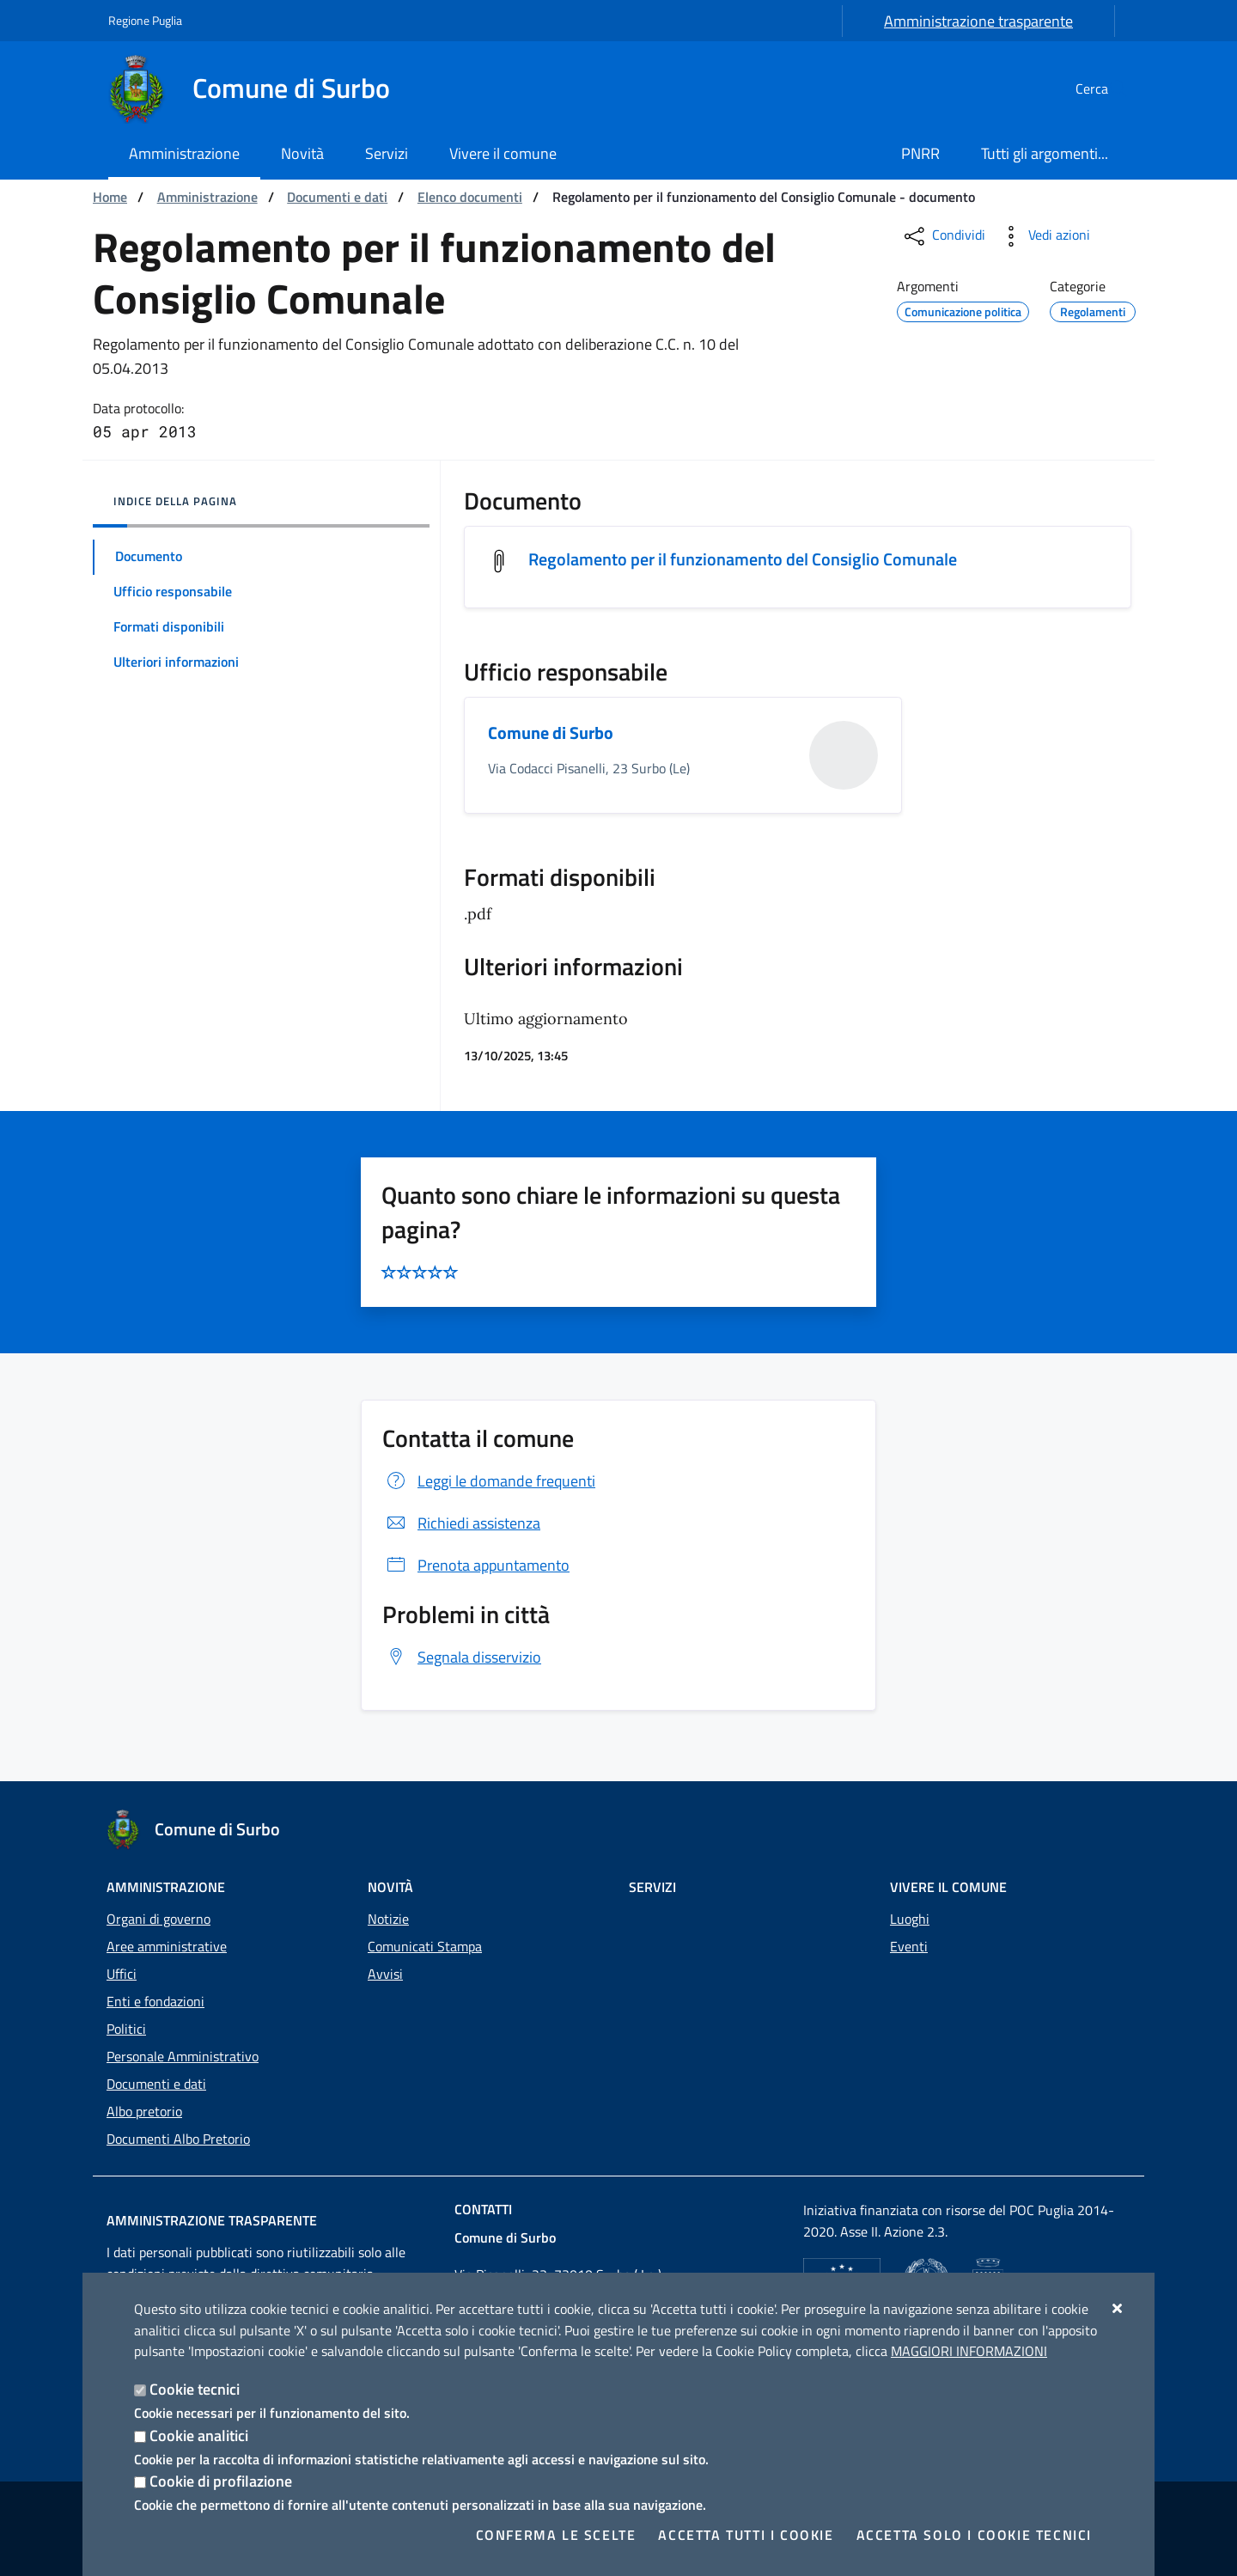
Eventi (909, 1946)
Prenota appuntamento (476, 1566)
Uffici (122, 1973)
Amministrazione (207, 196)
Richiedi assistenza (461, 1523)
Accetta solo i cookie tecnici (974, 2534)
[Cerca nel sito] (1108, 88)
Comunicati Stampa (425, 1946)
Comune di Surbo (550, 733)
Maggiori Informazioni (969, 2351)
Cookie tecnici (194, 2389)
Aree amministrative (167, 1946)
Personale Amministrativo (183, 2056)
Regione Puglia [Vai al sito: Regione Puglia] (145, 20)
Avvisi (385, 1973)
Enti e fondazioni (155, 2001)
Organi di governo (158, 1918)
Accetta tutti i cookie (745, 2534)
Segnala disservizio (461, 1657)
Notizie (388, 1918)
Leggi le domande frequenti (488, 1481)
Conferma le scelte (556, 2534)
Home (110, 196)
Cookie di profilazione (220, 2481)
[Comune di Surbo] (259, 88)
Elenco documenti (469, 196)
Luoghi (909, 1918)
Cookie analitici (198, 2435)
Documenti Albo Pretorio (178, 2138)
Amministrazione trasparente (978, 21)
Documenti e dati (337, 196)
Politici (126, 2028)
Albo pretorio (144, 2111)
